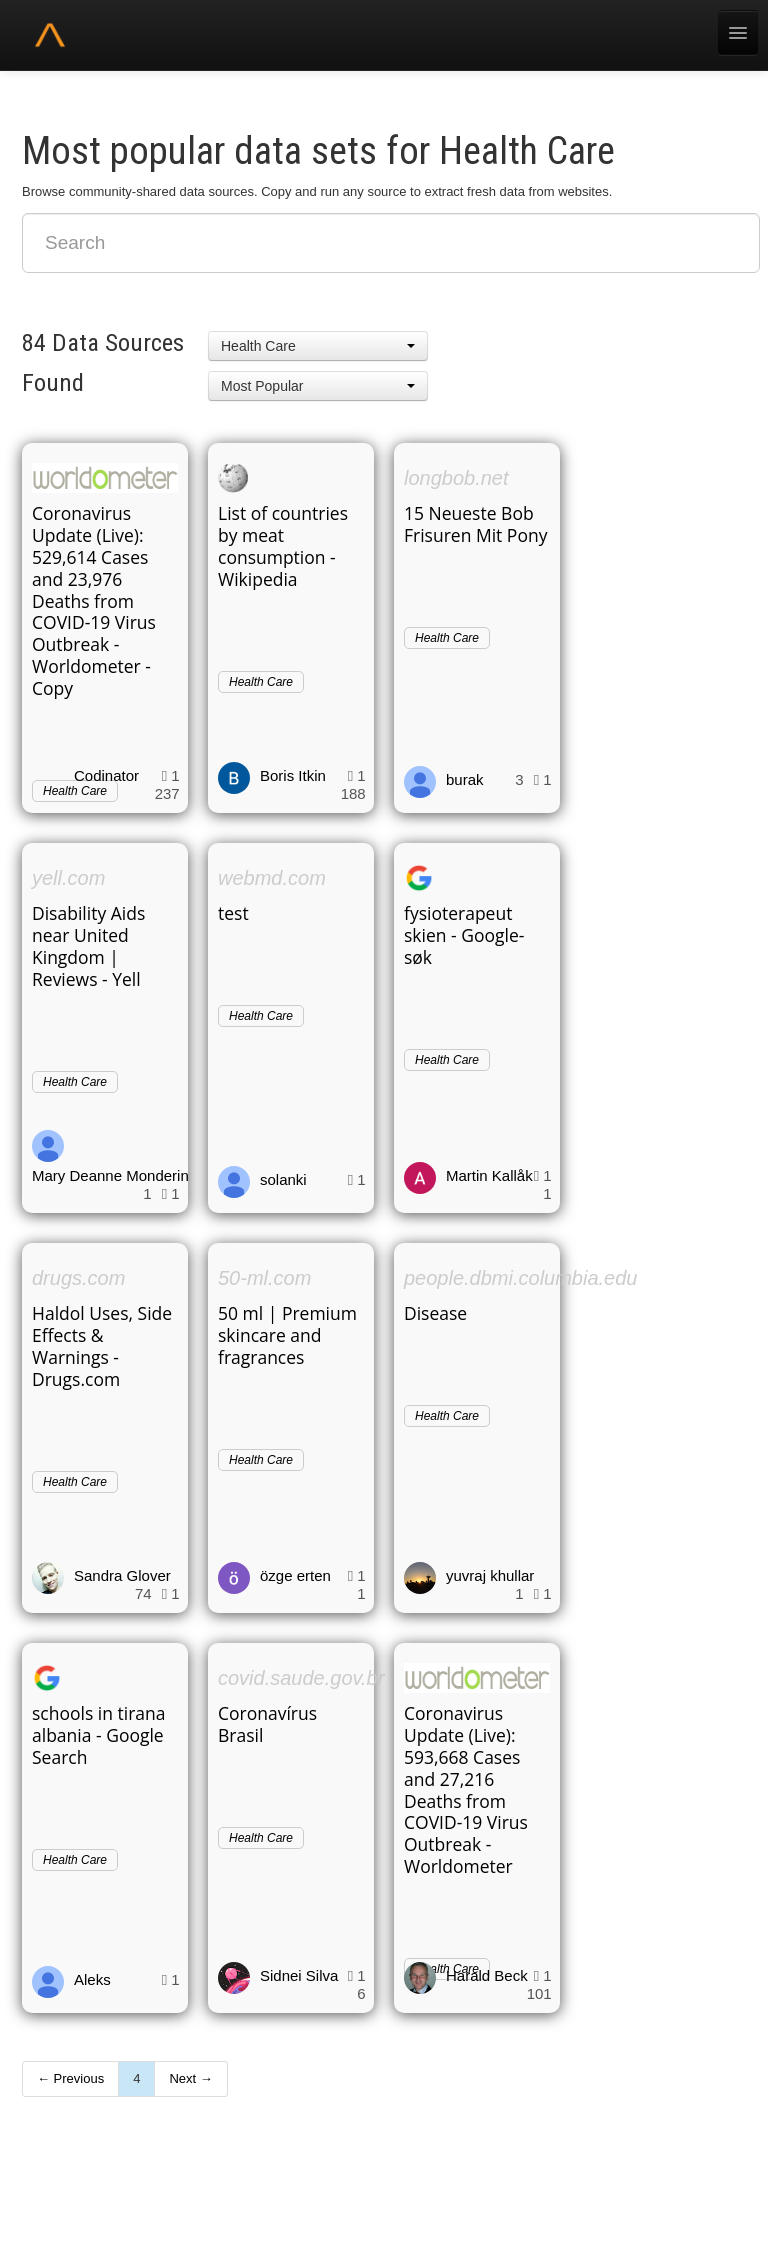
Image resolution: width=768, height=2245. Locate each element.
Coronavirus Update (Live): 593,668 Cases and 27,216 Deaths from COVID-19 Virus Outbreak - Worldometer (466, 1789)
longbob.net (456, 478)
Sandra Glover (122, 1575)
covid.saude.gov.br (301, 1678)
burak (465, 779)
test (233, 913)
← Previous (70, 2078)
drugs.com (78, 1278)
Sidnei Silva (299, 1975)
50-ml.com (264, 1278)
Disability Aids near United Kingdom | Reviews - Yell (88, 946)
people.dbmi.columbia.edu (521, 1278)
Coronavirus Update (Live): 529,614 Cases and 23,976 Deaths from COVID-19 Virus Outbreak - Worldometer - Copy (94, 600)
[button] (318, 346)
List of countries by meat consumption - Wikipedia (283, 546)
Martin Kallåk (489, 1175)
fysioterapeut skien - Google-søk (464, 935)
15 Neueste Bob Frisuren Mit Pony (475, 524)
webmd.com (272, 878)
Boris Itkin (293, 775)
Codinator (106, 775)
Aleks (92, 1979)
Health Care (261, 682)
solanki (283, 1179)
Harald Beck (487, 1975)
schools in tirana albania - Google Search (99, 1735)
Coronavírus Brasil (267, 1724)
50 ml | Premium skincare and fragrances (287, 1335)
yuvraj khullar (490, 1575)
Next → (190, 2078)
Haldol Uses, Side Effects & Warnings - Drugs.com (102, 1346)
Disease (435, 1313)
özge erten (295, 1575)
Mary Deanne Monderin (110, 1175)
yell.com (68, 878)
